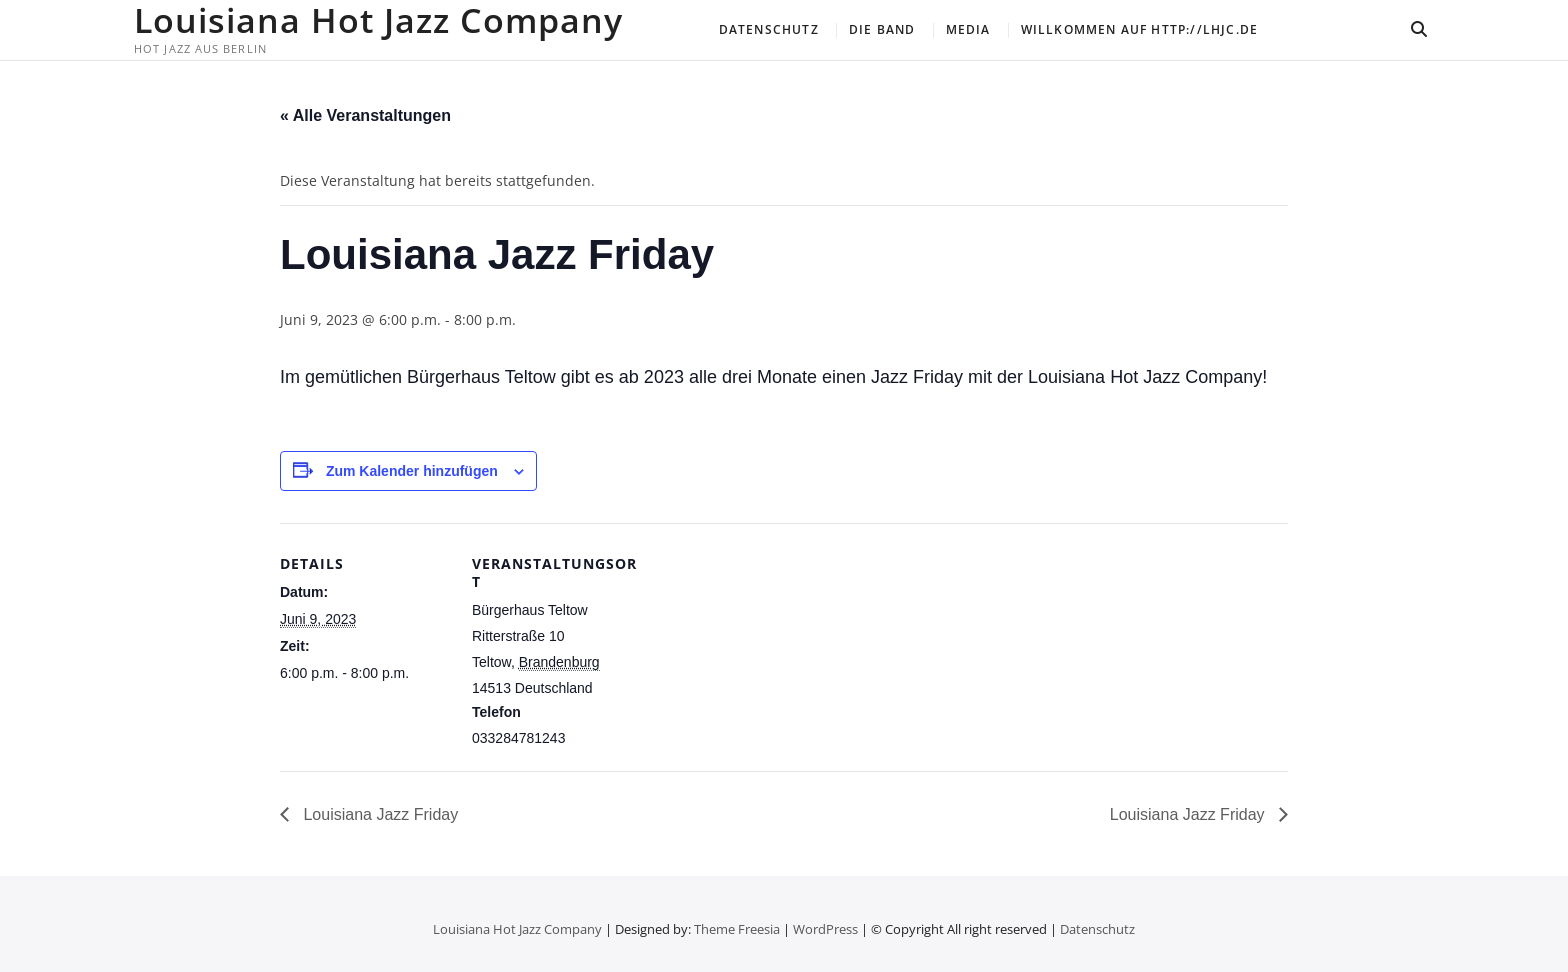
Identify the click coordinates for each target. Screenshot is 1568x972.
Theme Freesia (737, 929)
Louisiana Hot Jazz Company (378, 20)
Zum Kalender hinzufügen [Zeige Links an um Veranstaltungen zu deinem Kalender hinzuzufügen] (412, 471)
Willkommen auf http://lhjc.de (1140, 29)
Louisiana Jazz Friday (378, 814)
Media (968, 29)
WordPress (825, 929)
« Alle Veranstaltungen (365, 115)
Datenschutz (769, 29)
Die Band (882, 29)
